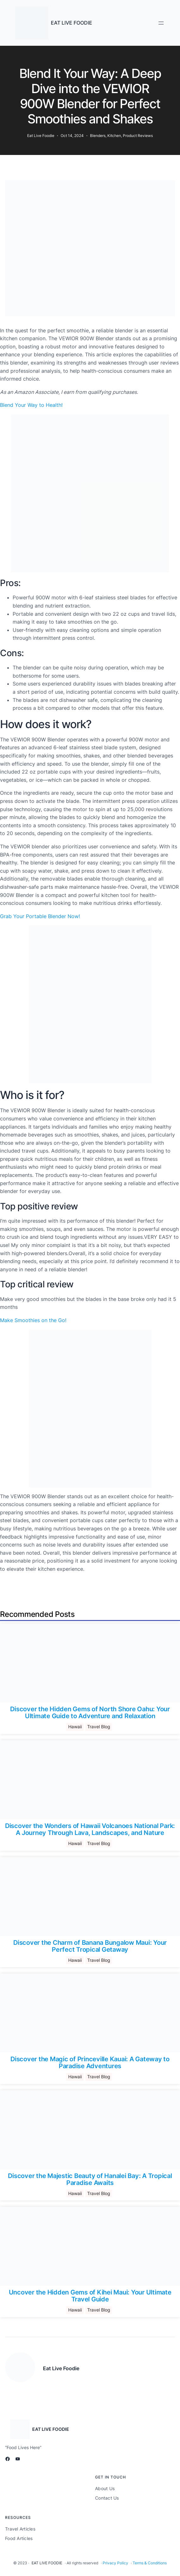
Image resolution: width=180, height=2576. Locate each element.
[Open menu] (161, 23)
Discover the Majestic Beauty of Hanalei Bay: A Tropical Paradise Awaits (90, 2179)
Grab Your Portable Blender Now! (40, 916)
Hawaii (75, 1726)
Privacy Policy (115, 2563)
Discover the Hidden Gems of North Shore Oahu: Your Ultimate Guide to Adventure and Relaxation (90, 1712)
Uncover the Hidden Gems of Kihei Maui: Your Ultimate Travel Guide (90, 2296)
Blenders (97, 135)
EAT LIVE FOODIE (71, 23)
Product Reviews (138, 135)
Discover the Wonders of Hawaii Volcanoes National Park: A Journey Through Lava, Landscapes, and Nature (90, 1829)
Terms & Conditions (150, 2563)
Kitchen (114, 135)
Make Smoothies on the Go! (33, 1320)
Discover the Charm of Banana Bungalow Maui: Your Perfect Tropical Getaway (90, 1946)
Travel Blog (98, 1726)
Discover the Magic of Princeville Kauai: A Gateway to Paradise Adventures (90, 2062)
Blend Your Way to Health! (31, 405)
